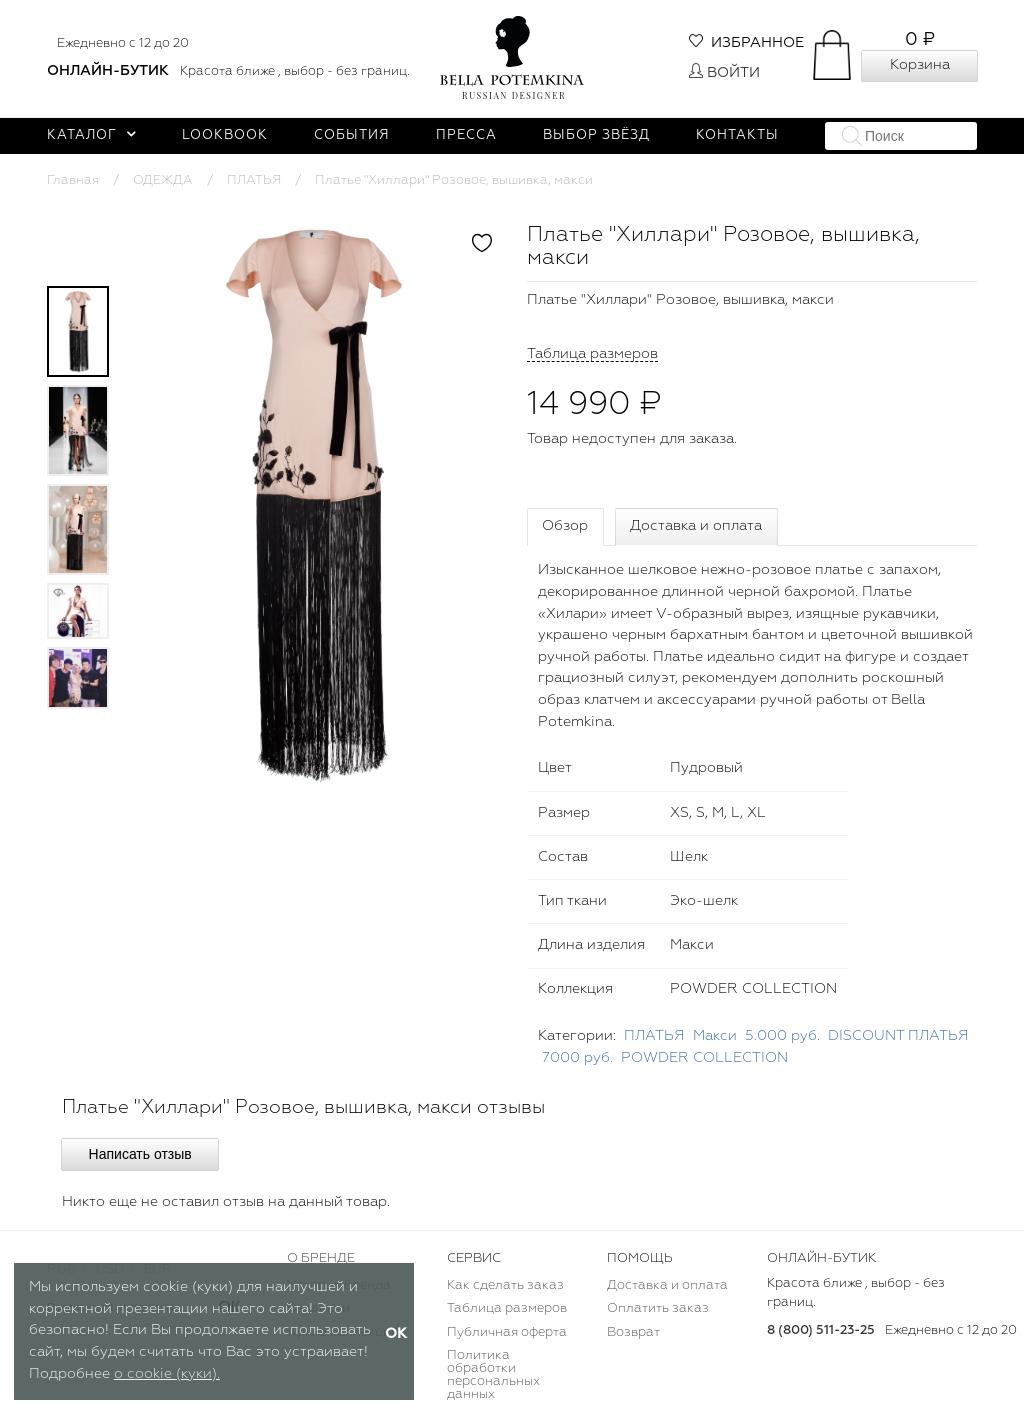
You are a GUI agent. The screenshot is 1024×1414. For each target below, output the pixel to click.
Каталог (91, 135)
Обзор (565, 526)
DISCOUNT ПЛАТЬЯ (898, 1036)
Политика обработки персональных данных (493, 1375)
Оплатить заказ (658, 1308)
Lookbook (225, 135)
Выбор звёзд (596, 135)
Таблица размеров (507, 1308)
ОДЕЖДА (163, 180)
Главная (73, 180)
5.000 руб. (782, 1036)
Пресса (466, 135)
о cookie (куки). (167, 1374)
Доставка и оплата (696, 526)
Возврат (633, 1332)
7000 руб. (577, 1058)
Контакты (737, 135)
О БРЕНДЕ (321, 1258)
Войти (724, 73)
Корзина (920, 65)
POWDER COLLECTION (704, 1058)
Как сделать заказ (505, 1285)
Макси (715, 1036)
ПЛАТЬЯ (254, 180)
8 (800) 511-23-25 (821, 1330)
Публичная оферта (507, 1332)
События (352, 135)
